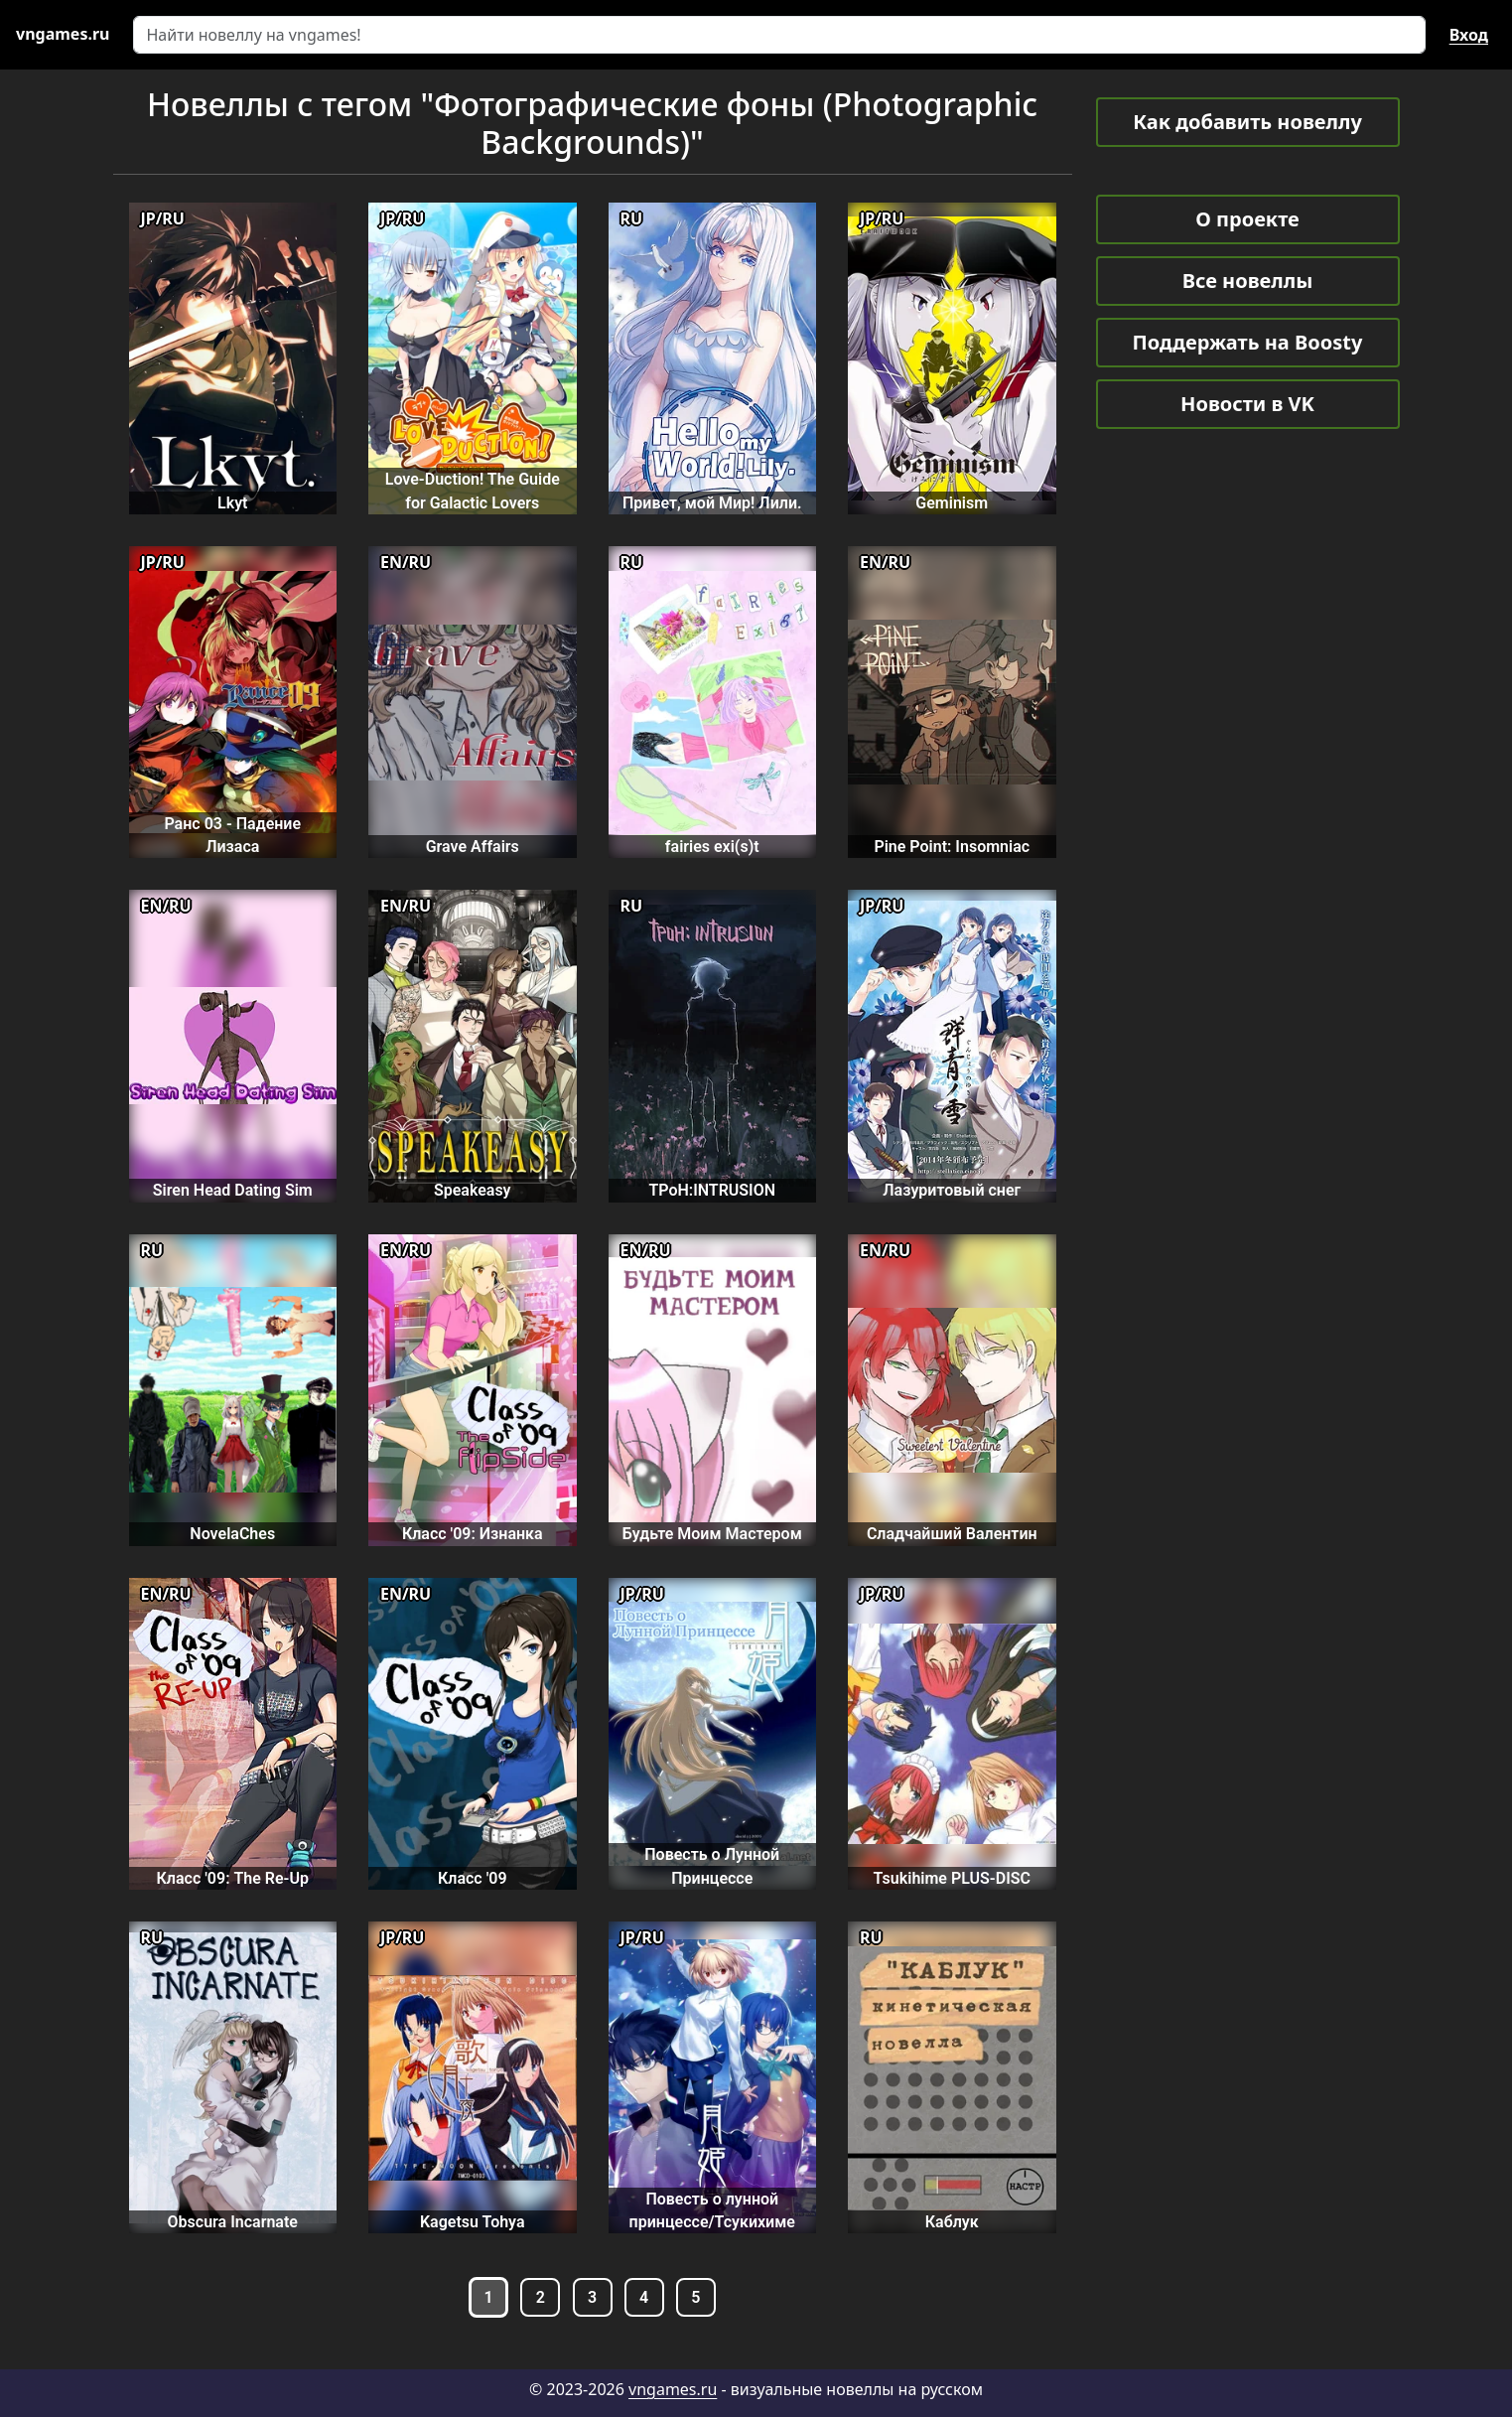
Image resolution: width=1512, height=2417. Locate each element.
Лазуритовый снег (952, 1190)
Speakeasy (472, 1190)
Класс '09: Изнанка (472, 1533)
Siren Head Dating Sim (233, 1190)
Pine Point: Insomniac (952, 846)
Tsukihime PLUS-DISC (952, 1878)
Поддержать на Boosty (1248, 342)
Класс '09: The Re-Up (233, 1878)
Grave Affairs (472, 846)
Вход (1468, 35)
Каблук (952, 2221)
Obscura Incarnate (233, 2221)
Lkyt (232, 503)
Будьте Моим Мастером (712, 1533)
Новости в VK (1247, 403)
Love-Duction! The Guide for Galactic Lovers (472, 490)
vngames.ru (672, 2389)
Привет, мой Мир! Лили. (712, 503)
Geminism (951, 503)
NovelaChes (232, 1533)
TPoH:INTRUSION (711, 1190)
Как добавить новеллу (1247, 121)
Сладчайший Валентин (952, 1533)
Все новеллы (1247, 280)
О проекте (1247, 219)
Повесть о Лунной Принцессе (711, 1866)
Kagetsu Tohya (472, 2221)
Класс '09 (472, 1878)
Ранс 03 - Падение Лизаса (232, 835)
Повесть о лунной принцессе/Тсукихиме (712, 2210)
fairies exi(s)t (712, 846)
